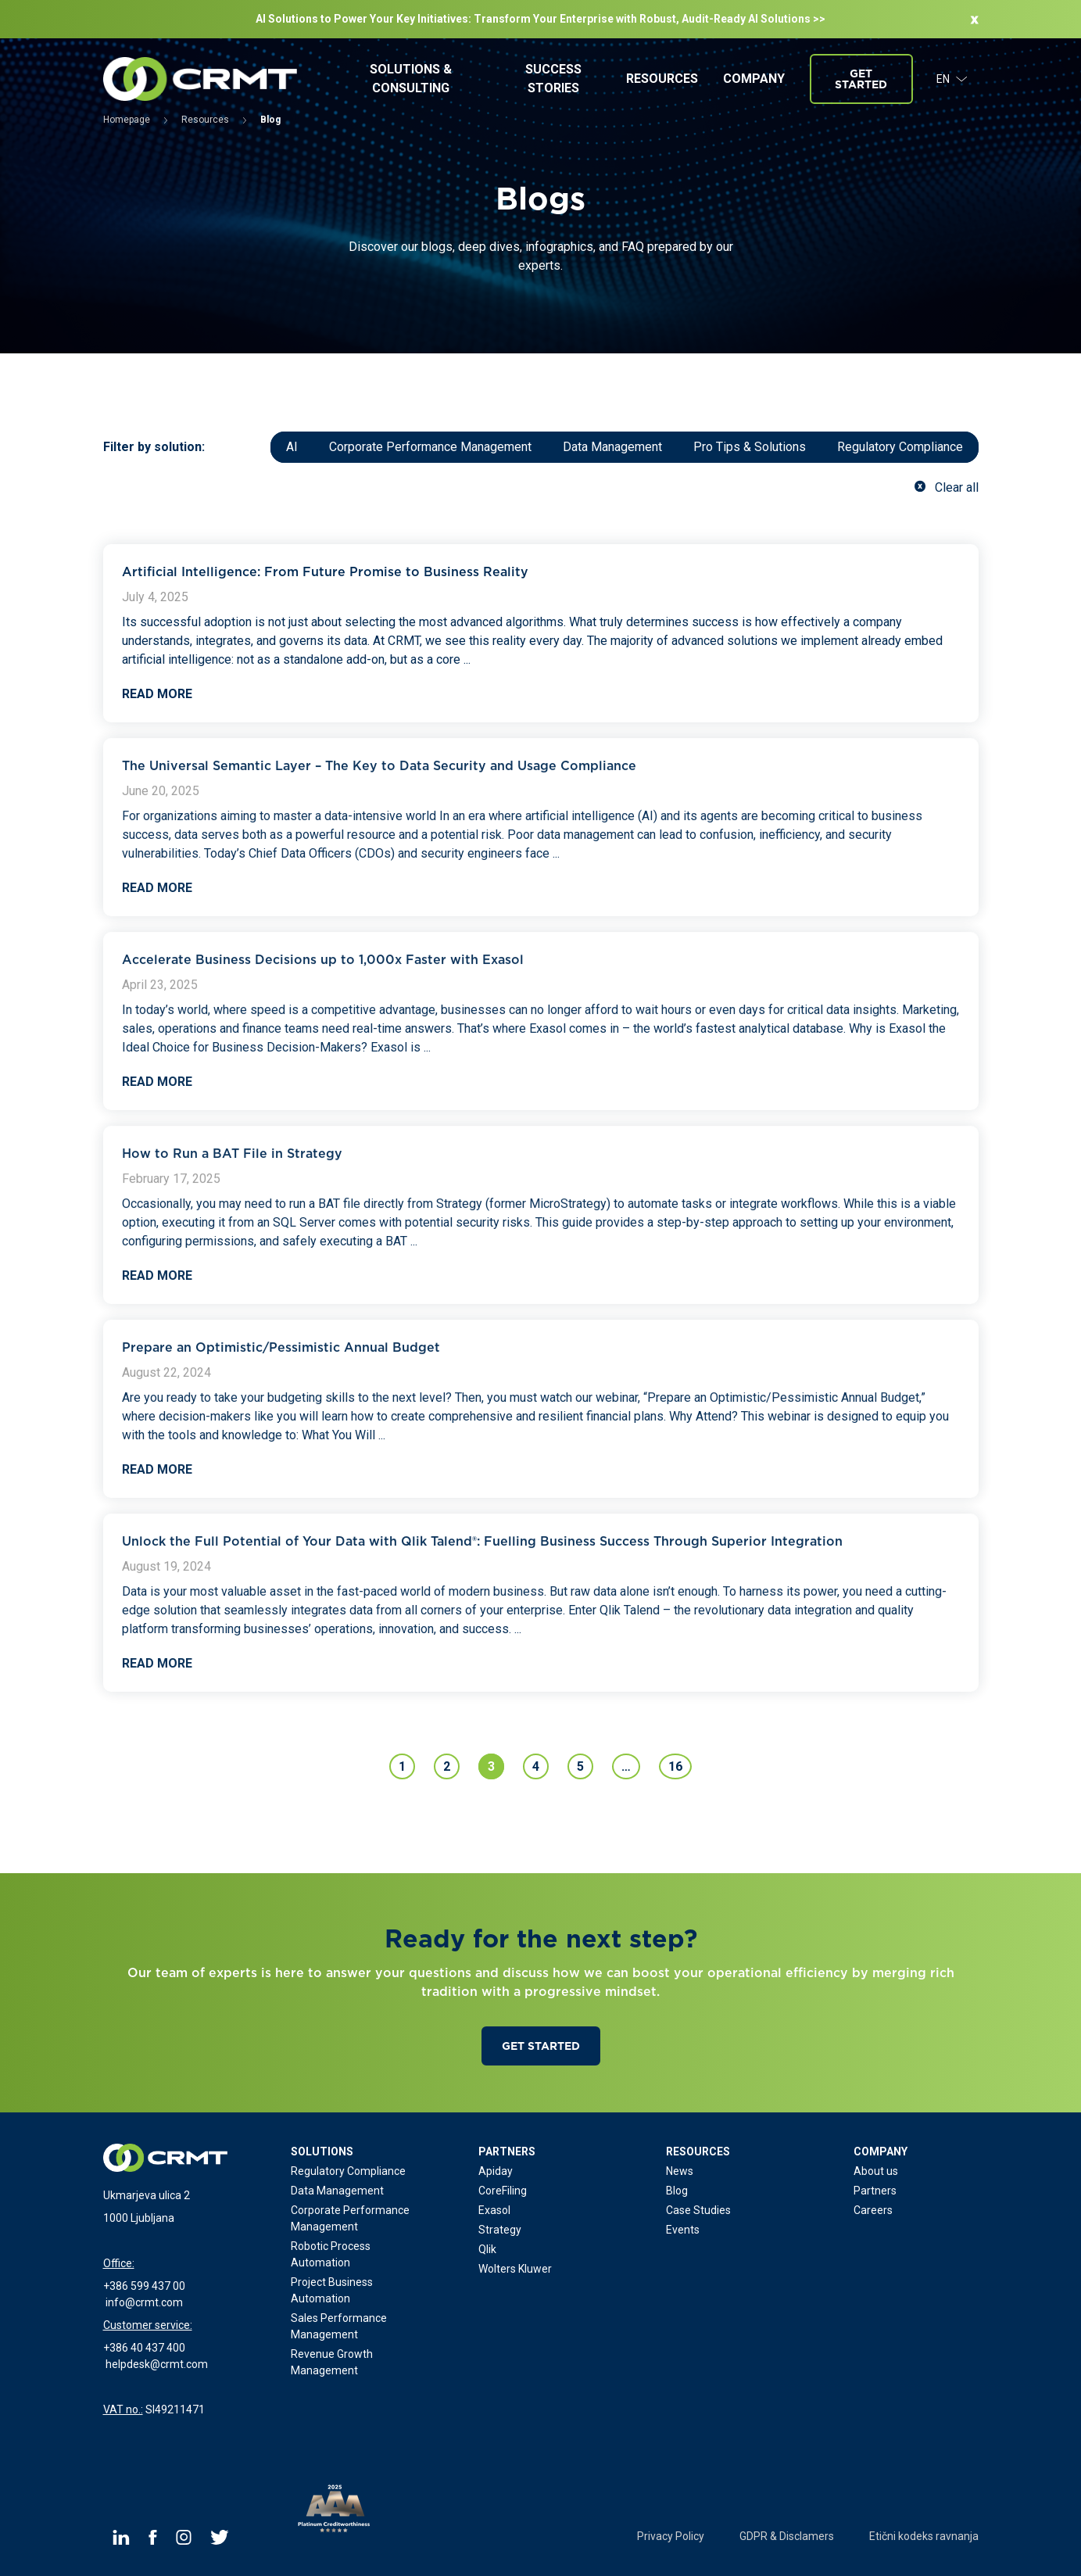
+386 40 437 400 (144, 2347)
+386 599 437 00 (144, 2286)
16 (675, 1766)
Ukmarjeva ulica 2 (146, 2195)
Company (754, 78)
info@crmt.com (144, 2302)
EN (952, 79)
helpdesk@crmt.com (157, 2364)
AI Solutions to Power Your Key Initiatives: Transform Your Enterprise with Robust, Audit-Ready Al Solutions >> (540, 19)
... (467, 659)
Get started (861, 79)
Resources (662, 78)
